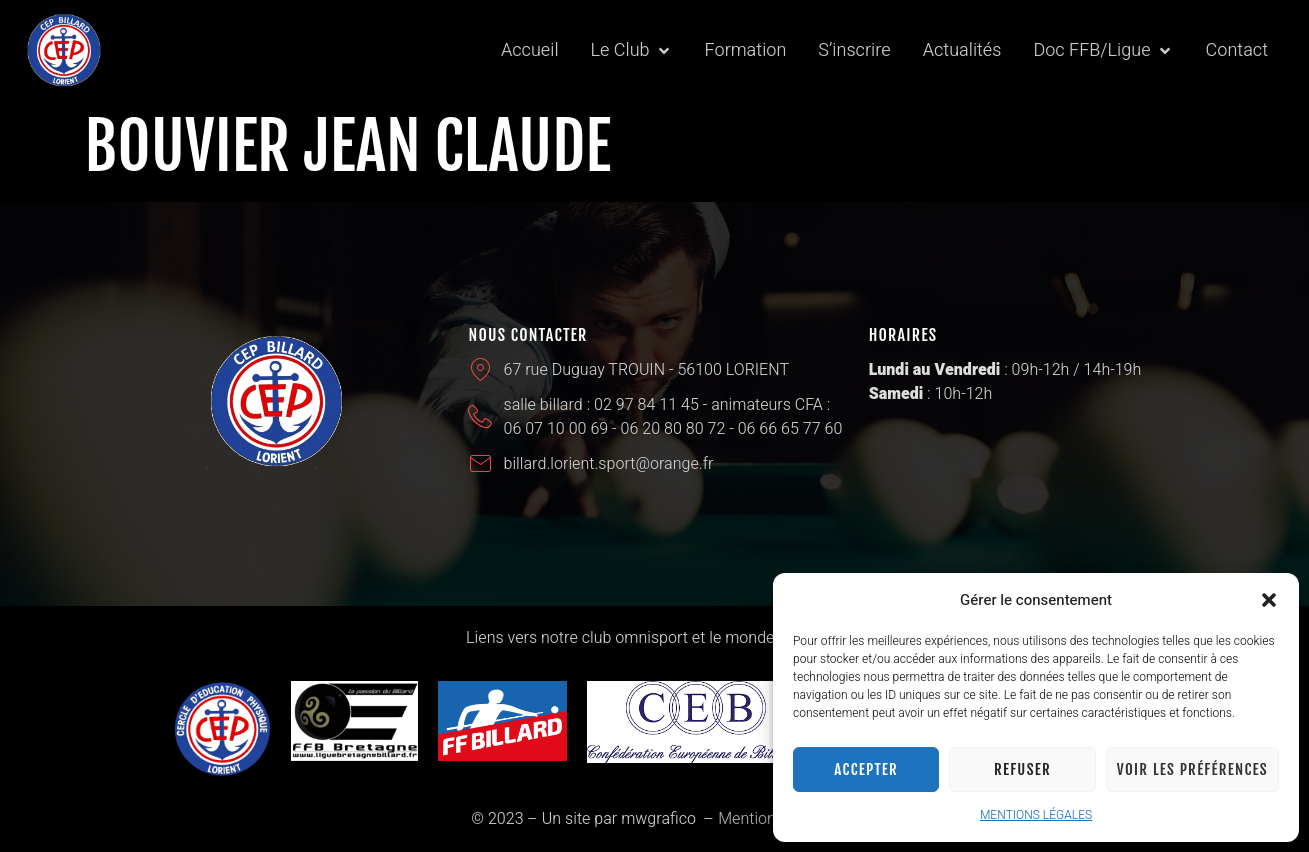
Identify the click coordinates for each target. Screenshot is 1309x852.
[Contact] (1237, 51)
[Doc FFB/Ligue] (1103, 51)
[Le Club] (632, 51)
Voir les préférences (1192, 769)
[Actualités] (962, 51)
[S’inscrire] (854, 51)
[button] (1269, 600)
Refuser (1022, 769)
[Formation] (746, 51)
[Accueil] (530, 51)
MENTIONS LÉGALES (1036, 815)
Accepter (866, 769)
